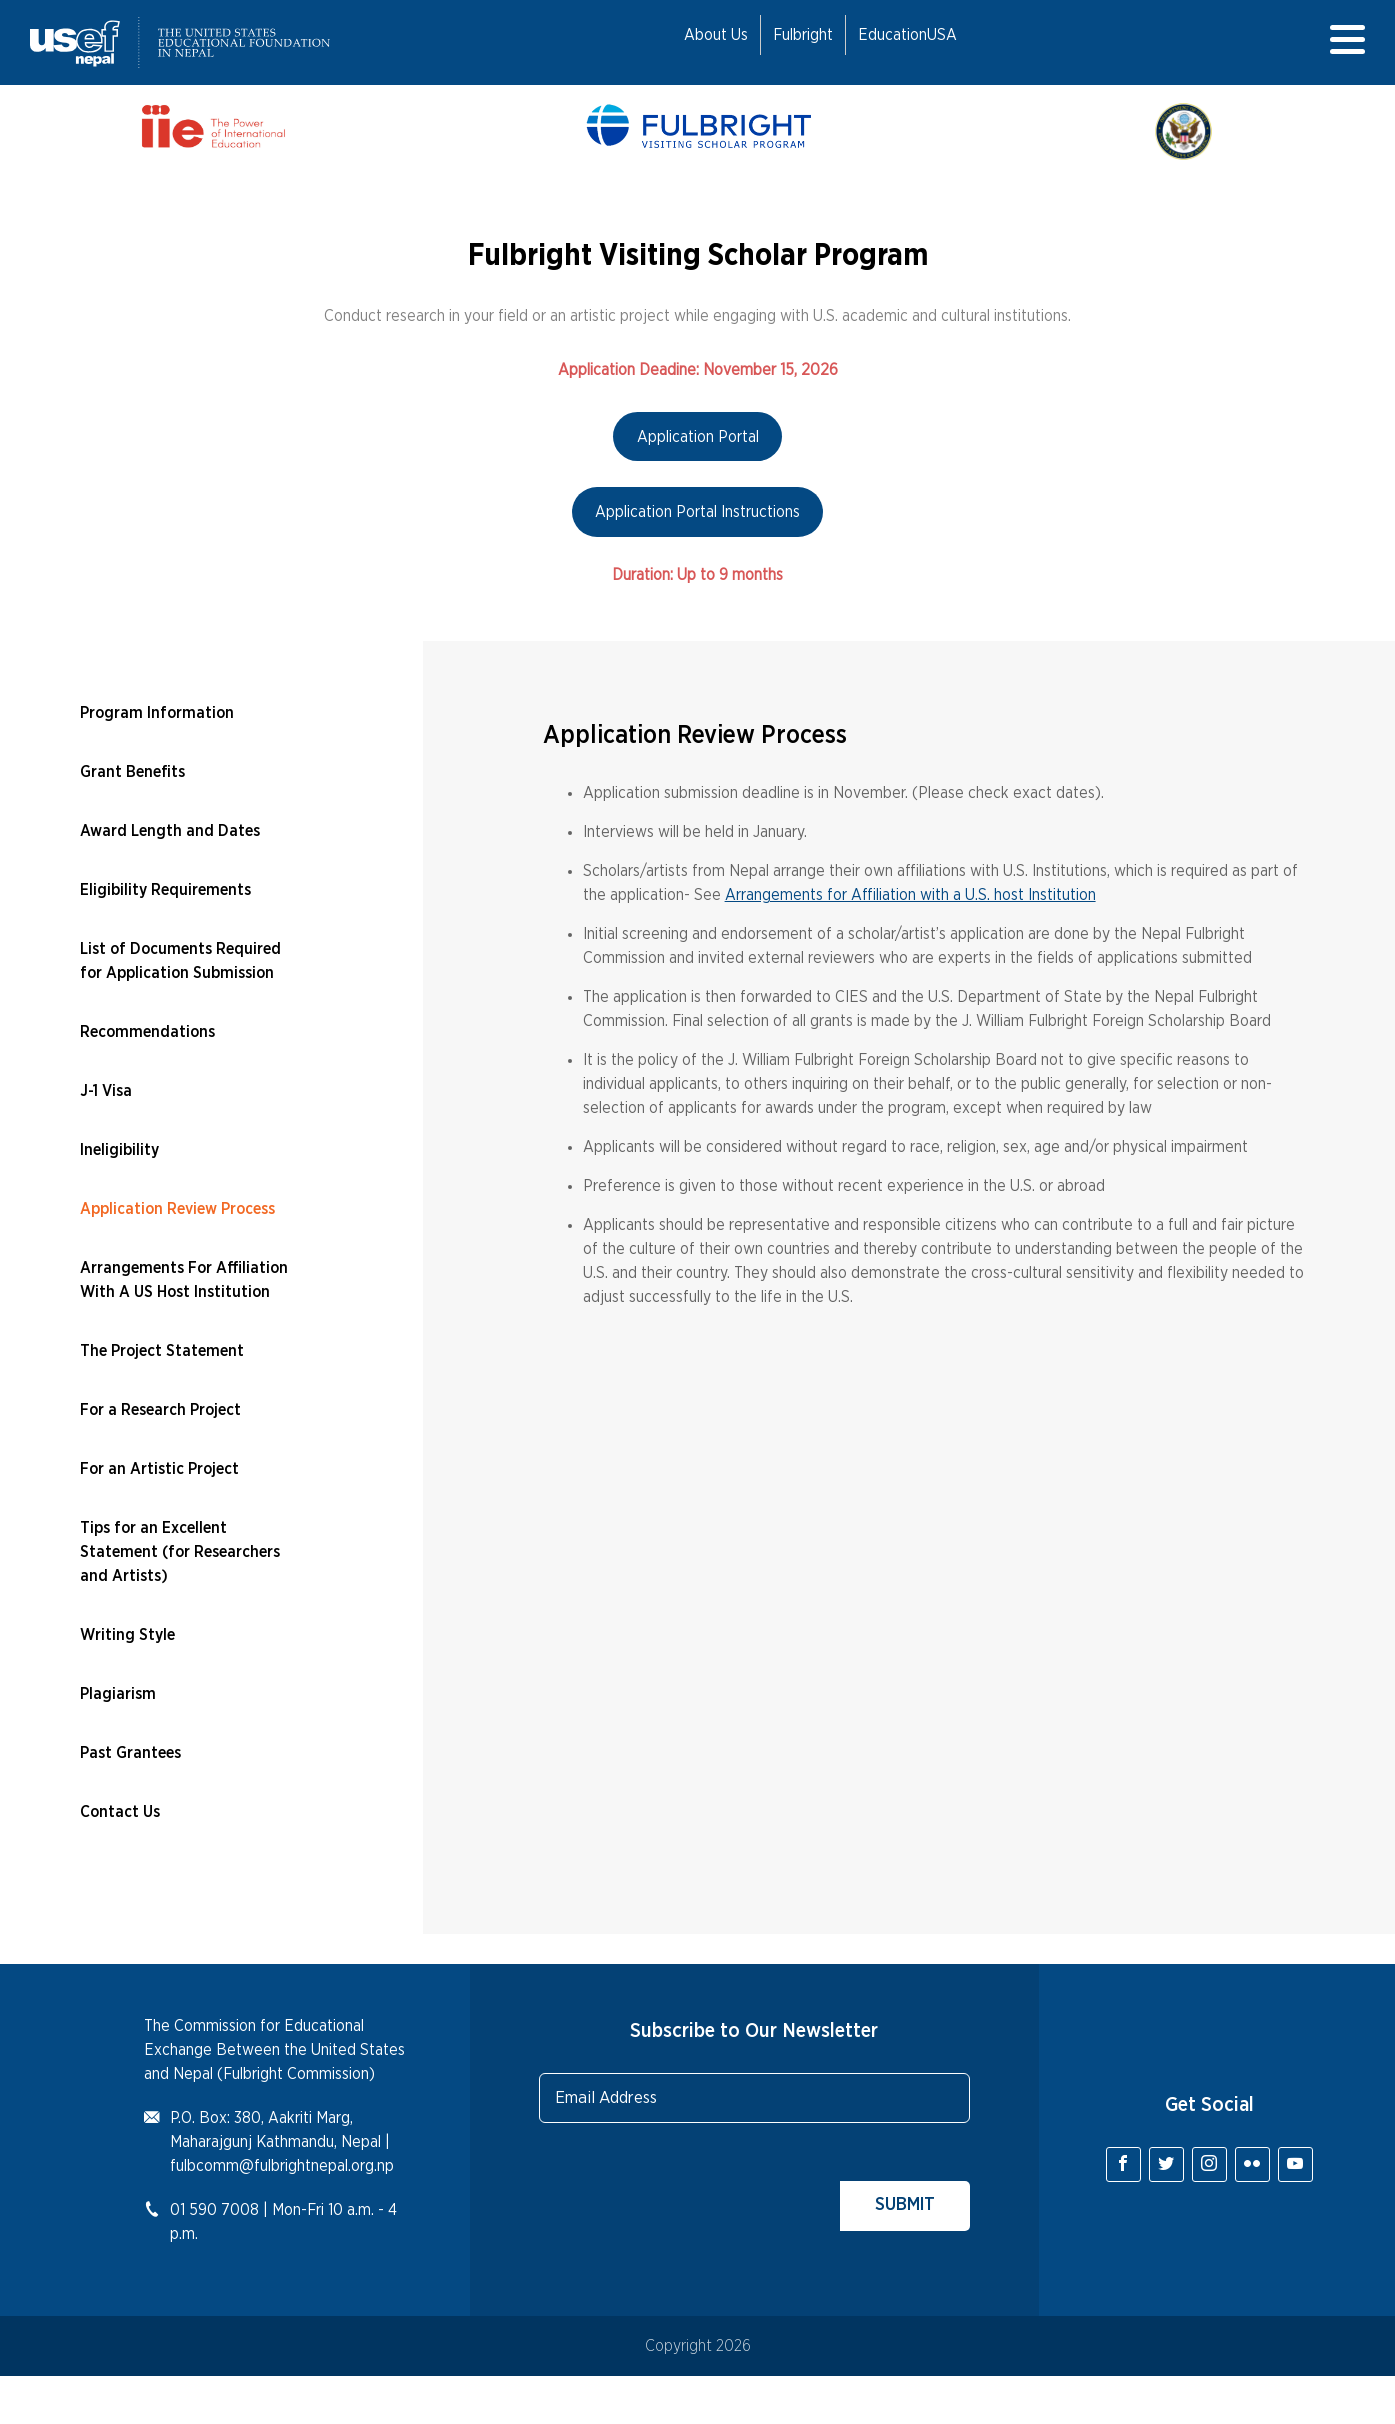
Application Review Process (177, 1209)
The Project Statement (162, 1351)
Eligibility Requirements (165, 890)
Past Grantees (130, 1753)
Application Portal (698, 437)
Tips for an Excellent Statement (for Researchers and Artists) (180, 1552)
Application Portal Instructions (697, 512)
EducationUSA (907, 35)
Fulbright (803, 35)
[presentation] (691, 2192)
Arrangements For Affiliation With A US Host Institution (184, 1280)
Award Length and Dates (170, 831)
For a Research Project (160, 1410)
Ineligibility (119, 1150)
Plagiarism (118, 1694)
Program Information (157, 713)
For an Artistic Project (159, 1469)
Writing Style (127, 1635)
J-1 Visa (106, 1091)
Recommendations (147, 1032)
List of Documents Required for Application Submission (180, 961)
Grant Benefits (132, 772)
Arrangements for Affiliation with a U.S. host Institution (910, 895)
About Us (716, 35)
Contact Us (120, 1812)
